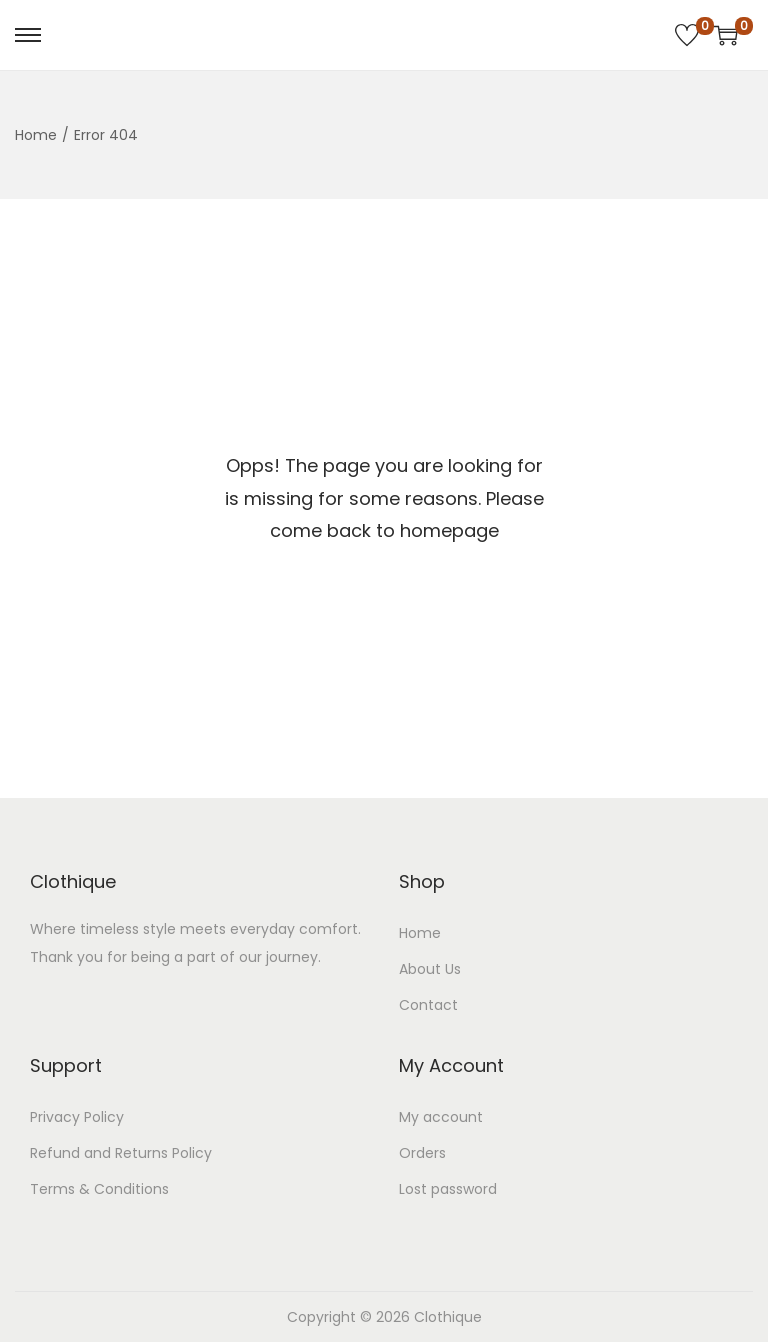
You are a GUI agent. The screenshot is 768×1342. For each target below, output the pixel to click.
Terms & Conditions (99, 1189)
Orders (422, 1153)
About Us (430, 969)
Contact (428, 1005)
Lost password (448, 1189)
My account (441, 1117)
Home (36, 135)
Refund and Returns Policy (121, 1153)
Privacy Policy (77, 1117)
